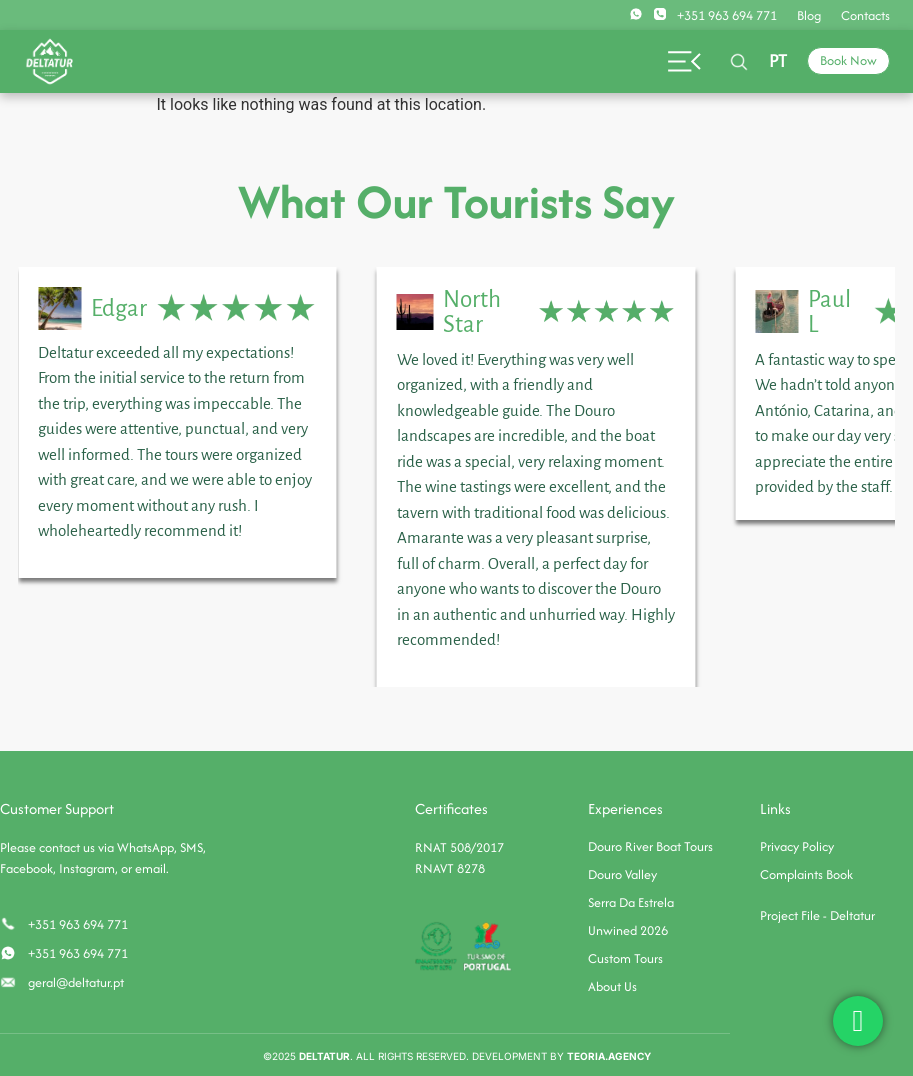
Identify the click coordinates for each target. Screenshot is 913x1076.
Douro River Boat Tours (650, 846)
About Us (612, 986)
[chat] (858, 1021)
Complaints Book (806, 874)
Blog (809, 15)
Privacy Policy (797, 846)
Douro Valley (622, 874)
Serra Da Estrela (631, 902)
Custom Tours (625, 958)
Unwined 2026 (628, 930)
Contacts (865, 15)
